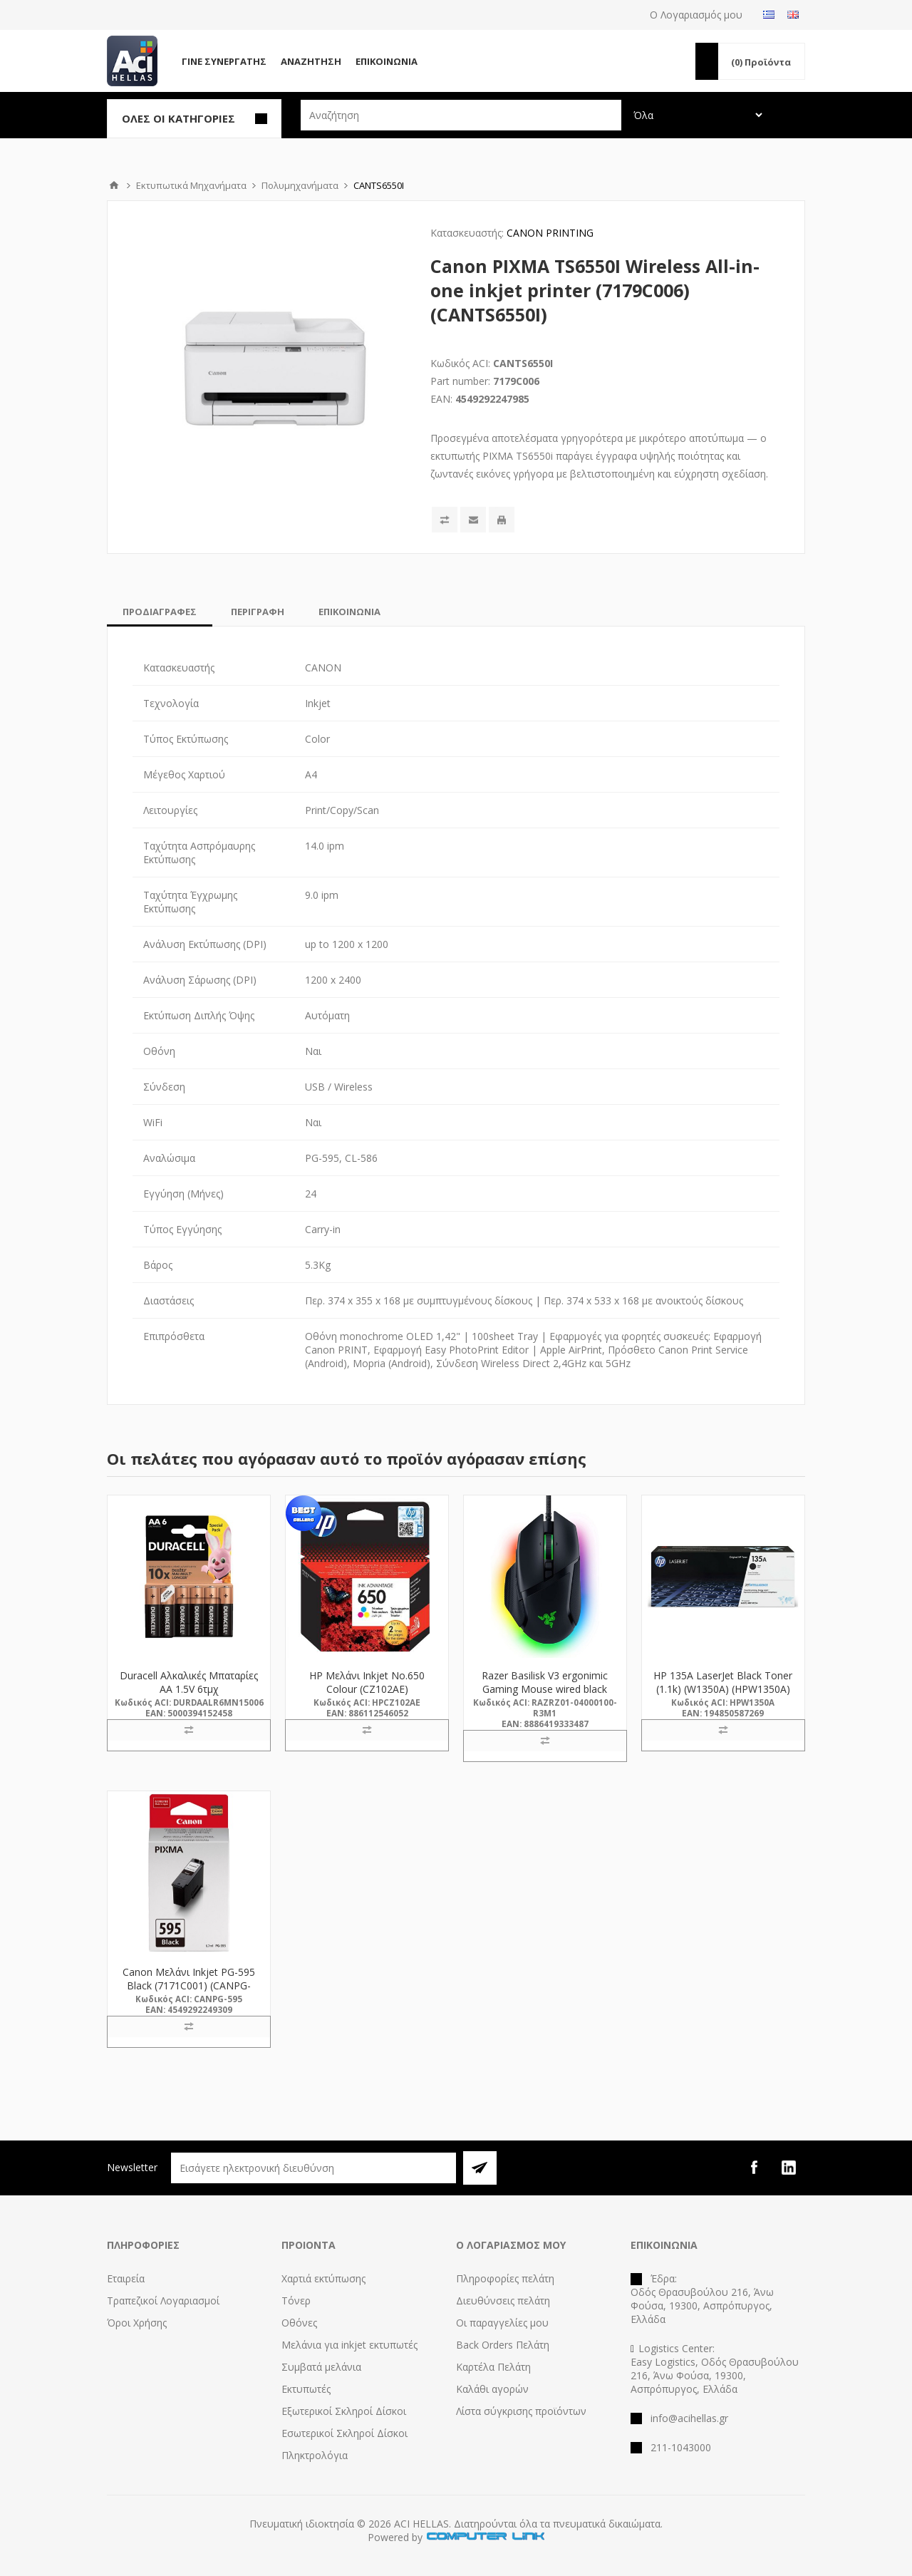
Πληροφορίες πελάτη (505, 2278)
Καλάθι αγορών (492, 2389)
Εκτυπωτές (306, 2389)
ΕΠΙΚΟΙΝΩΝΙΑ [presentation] (349, 611)
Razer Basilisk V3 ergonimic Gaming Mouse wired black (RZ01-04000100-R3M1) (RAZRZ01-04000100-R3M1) (545, 1696)
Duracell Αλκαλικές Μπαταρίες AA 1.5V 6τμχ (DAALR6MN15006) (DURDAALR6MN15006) (189, 1696)
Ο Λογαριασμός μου (696, 14)
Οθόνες (299, 2322)
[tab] (159, 612)
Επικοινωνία (387, 61)
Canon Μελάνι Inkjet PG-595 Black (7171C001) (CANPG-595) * (189, 1985)
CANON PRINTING (550, 232)
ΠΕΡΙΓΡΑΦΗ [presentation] (257, 611)
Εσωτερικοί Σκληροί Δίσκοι (344, 2433)
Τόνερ (296, 2300)
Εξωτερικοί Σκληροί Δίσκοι (343, 2411)
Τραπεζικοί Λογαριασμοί (163, 2300)
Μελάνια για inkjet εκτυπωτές (349, 2344)
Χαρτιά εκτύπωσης (323, 2278)
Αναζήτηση (311, 61)
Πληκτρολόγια (314, 2455)
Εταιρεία (126, 2278)
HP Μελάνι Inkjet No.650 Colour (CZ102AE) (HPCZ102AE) (367, 1689)
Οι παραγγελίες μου (502, 2322)
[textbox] (461, 115)
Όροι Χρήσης (137, 2322)
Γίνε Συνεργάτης (224, 61)
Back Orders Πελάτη (502, 2344)
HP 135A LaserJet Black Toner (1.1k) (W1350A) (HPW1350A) (722, 1682)
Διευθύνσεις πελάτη (503, 2300)
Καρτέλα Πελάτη (493, 2367)
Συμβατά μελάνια (321, 2367)
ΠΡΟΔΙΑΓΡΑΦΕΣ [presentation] (160, 611)
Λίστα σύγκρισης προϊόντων (521, 2411)
